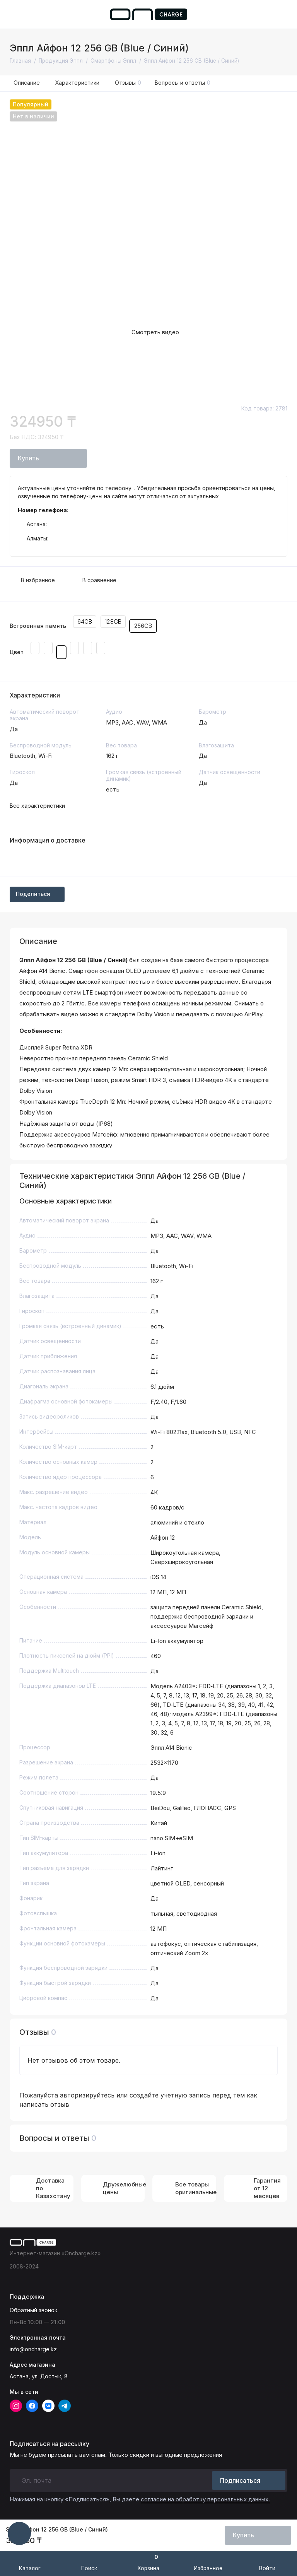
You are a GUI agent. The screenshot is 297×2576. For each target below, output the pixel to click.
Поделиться (37, 894)
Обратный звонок (33, 2310)
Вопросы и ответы (182, 82)
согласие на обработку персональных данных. (205, 2499)
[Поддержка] (282, 14)
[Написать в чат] (19, 2533)
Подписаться (248, 2480)
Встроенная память (38, 626)
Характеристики (77, 82)
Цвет (17, 652)
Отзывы (128, 82)
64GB (84, 621)
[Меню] (14, 14)
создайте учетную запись (170, 2095)
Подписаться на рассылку (49, 2444)
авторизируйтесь (87, 2095)
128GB (113, 621)
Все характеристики (37, 805)
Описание (27, 82)
